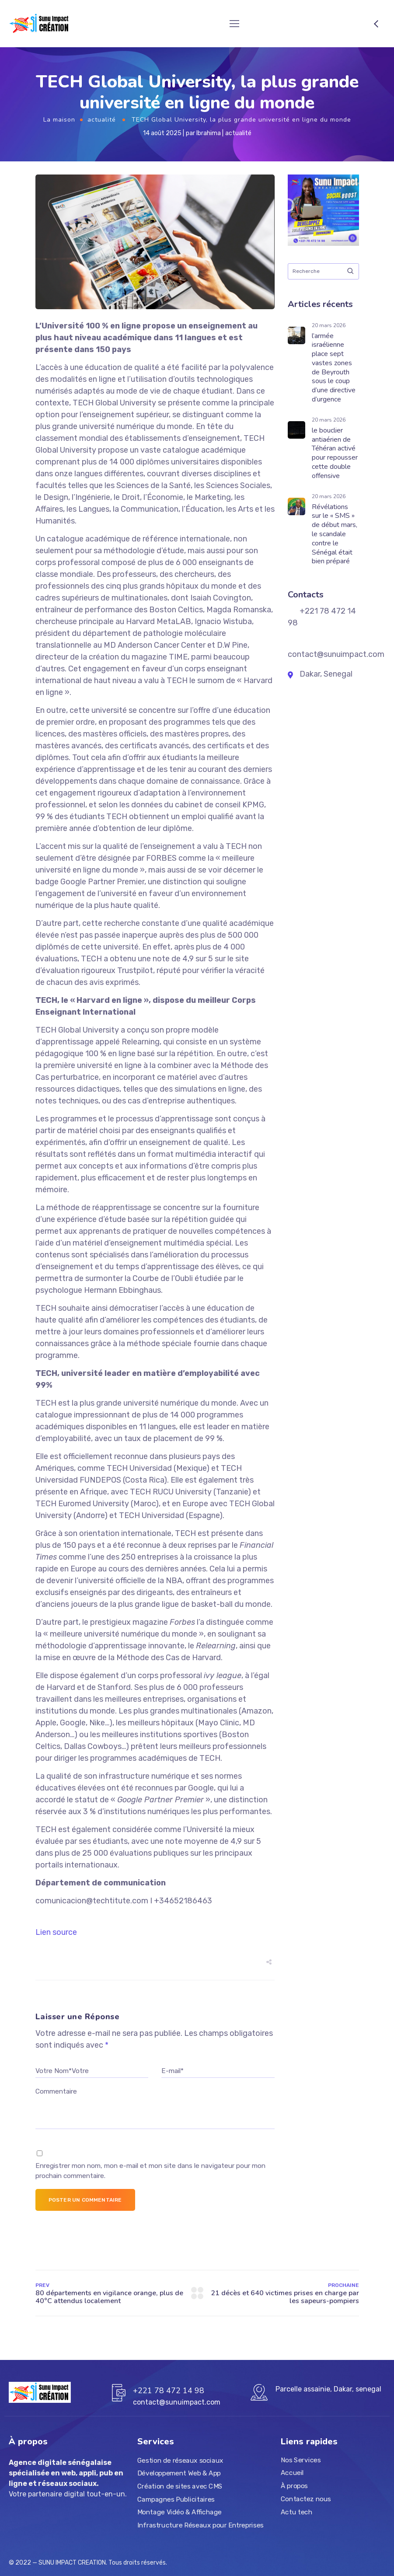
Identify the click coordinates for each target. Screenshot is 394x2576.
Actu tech (296, 2512)
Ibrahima (208, 133)
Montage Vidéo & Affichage (179, 2512)
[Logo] (40, 23)
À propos (294, 2486)
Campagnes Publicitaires (176, 2499)
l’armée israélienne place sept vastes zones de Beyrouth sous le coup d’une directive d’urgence (334, 368)
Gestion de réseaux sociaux (180, 2460)
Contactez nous (306, 2499)
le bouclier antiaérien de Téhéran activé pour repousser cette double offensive (335, 453)
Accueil (292, 2473)
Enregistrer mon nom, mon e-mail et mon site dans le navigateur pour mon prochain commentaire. (150, 2171)
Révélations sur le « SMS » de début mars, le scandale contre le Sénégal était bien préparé (334, 534)
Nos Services (301, 2460)
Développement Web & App (179, 2473)
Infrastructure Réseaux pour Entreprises (200, 2525)
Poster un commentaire (85, 2200)
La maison (59, 119)
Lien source (56, 1932)
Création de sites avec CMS (180, 2486)
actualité (101, 119)
